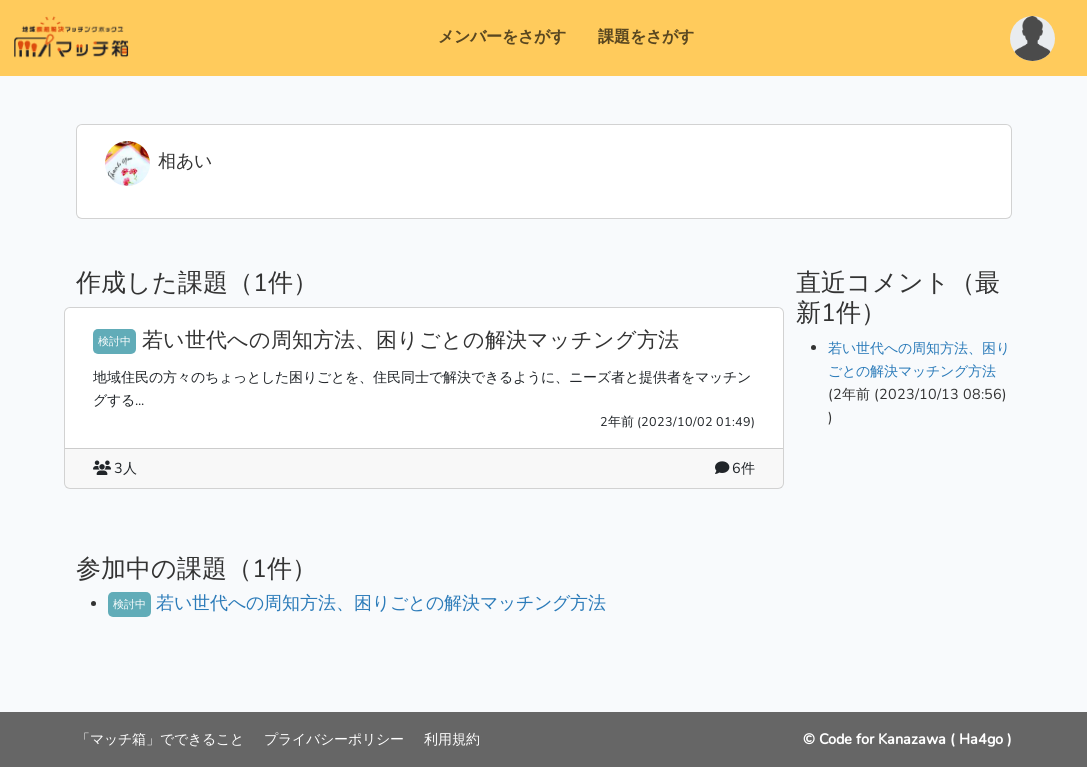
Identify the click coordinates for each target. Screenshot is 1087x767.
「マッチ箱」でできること (162, 739)
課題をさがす (646, 37)
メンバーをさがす (502, 37)
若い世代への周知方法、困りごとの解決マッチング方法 (410, 340)
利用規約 (452, 739)
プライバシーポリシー (336, 739)
